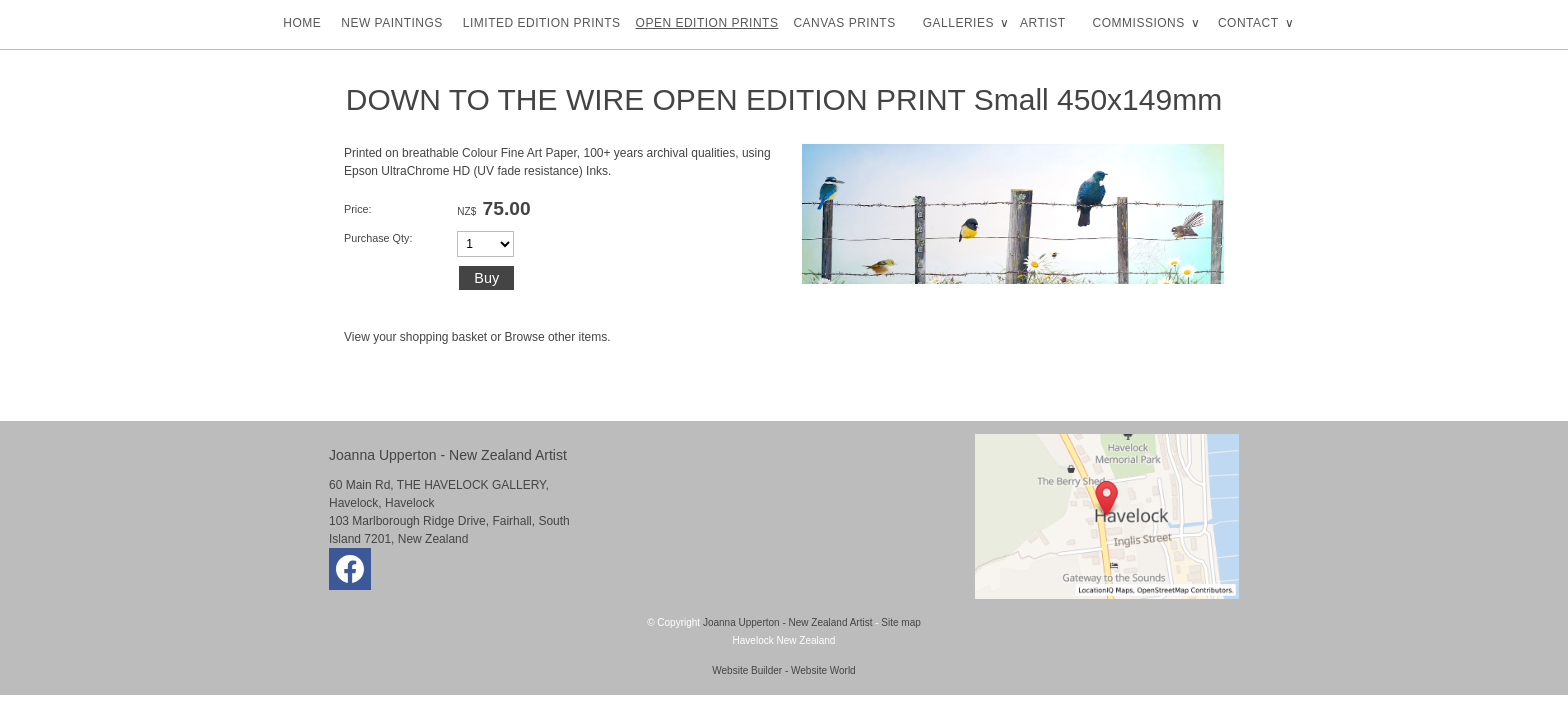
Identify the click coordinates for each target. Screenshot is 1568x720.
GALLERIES (958, 23)
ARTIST (1042, 23)
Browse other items (556, 337)
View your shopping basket (415, 337)
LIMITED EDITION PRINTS (542, 23)
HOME (302, 23)
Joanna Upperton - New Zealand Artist (788, 622)
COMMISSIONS (1139, 23)
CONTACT (1248, 23)
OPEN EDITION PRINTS (707, 23)
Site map (900, 622)
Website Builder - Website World (783, 670)
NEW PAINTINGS (392, 23)
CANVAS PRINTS (844, 23)
